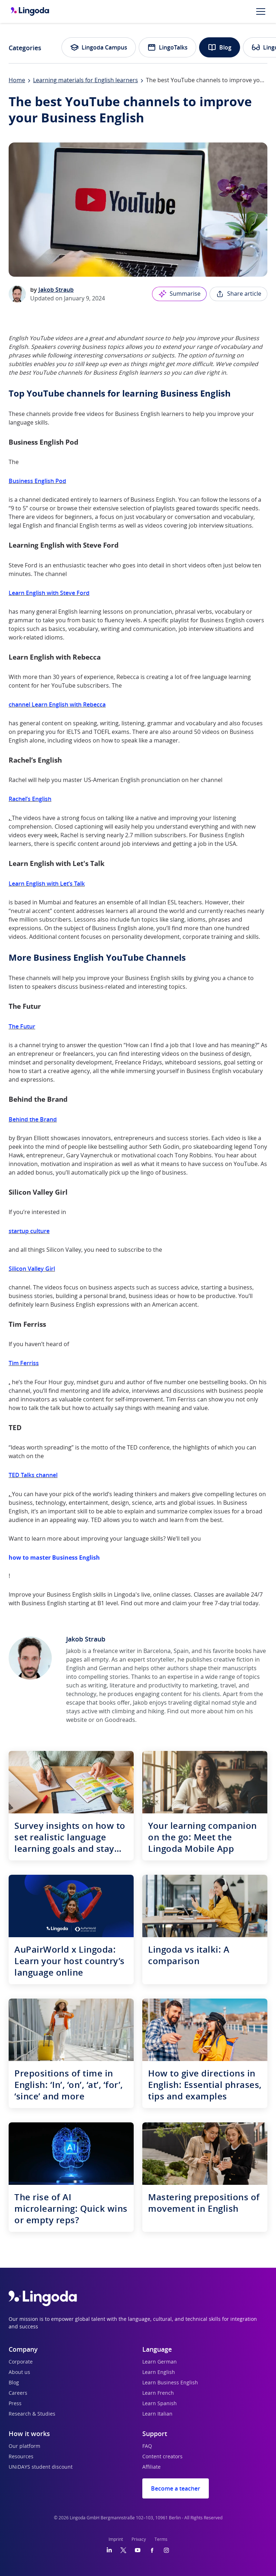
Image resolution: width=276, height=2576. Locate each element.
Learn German (159, 2362)
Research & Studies (32, 2414)
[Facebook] (152, 2550)
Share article (238, 294)
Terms (161, 2539)
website (76, 1720)
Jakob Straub (56, 290)
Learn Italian (157, 2414)
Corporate (21, 2362)
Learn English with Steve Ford (49, 593)
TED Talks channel (33, 1475)
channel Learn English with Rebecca (57, 704)
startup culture (29, 1231)
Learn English (158, 2372)
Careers (18, 2393)
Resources (21, 2456)
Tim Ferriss (24, 1363)
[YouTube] (137, 2550)
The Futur (22, 1026)
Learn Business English (170, 2382)
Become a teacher (175, 2488)
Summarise (179, 294)
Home (17, 80)
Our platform (24, 2446)
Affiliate (151, 2467)
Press (15, 2403)
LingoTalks (167, 47)
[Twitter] (123, 2550)
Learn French (158, 2393)
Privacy (139, 2539)
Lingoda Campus (98, 47)
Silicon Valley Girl (32, 1269)
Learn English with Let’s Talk (47, 883)
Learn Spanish (159, 2403)
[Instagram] (166, 2550)
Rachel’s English (30, 799)
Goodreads (120, 1720)
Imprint (116, 2539)
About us (19, 2372)
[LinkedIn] (109, 2550)
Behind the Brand (33, 1119)
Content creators (162, 2456)
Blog (219, 47)
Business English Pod (37, 481)
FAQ (147, 2446)
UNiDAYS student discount (41, 2467)
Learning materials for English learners (85, 80)
